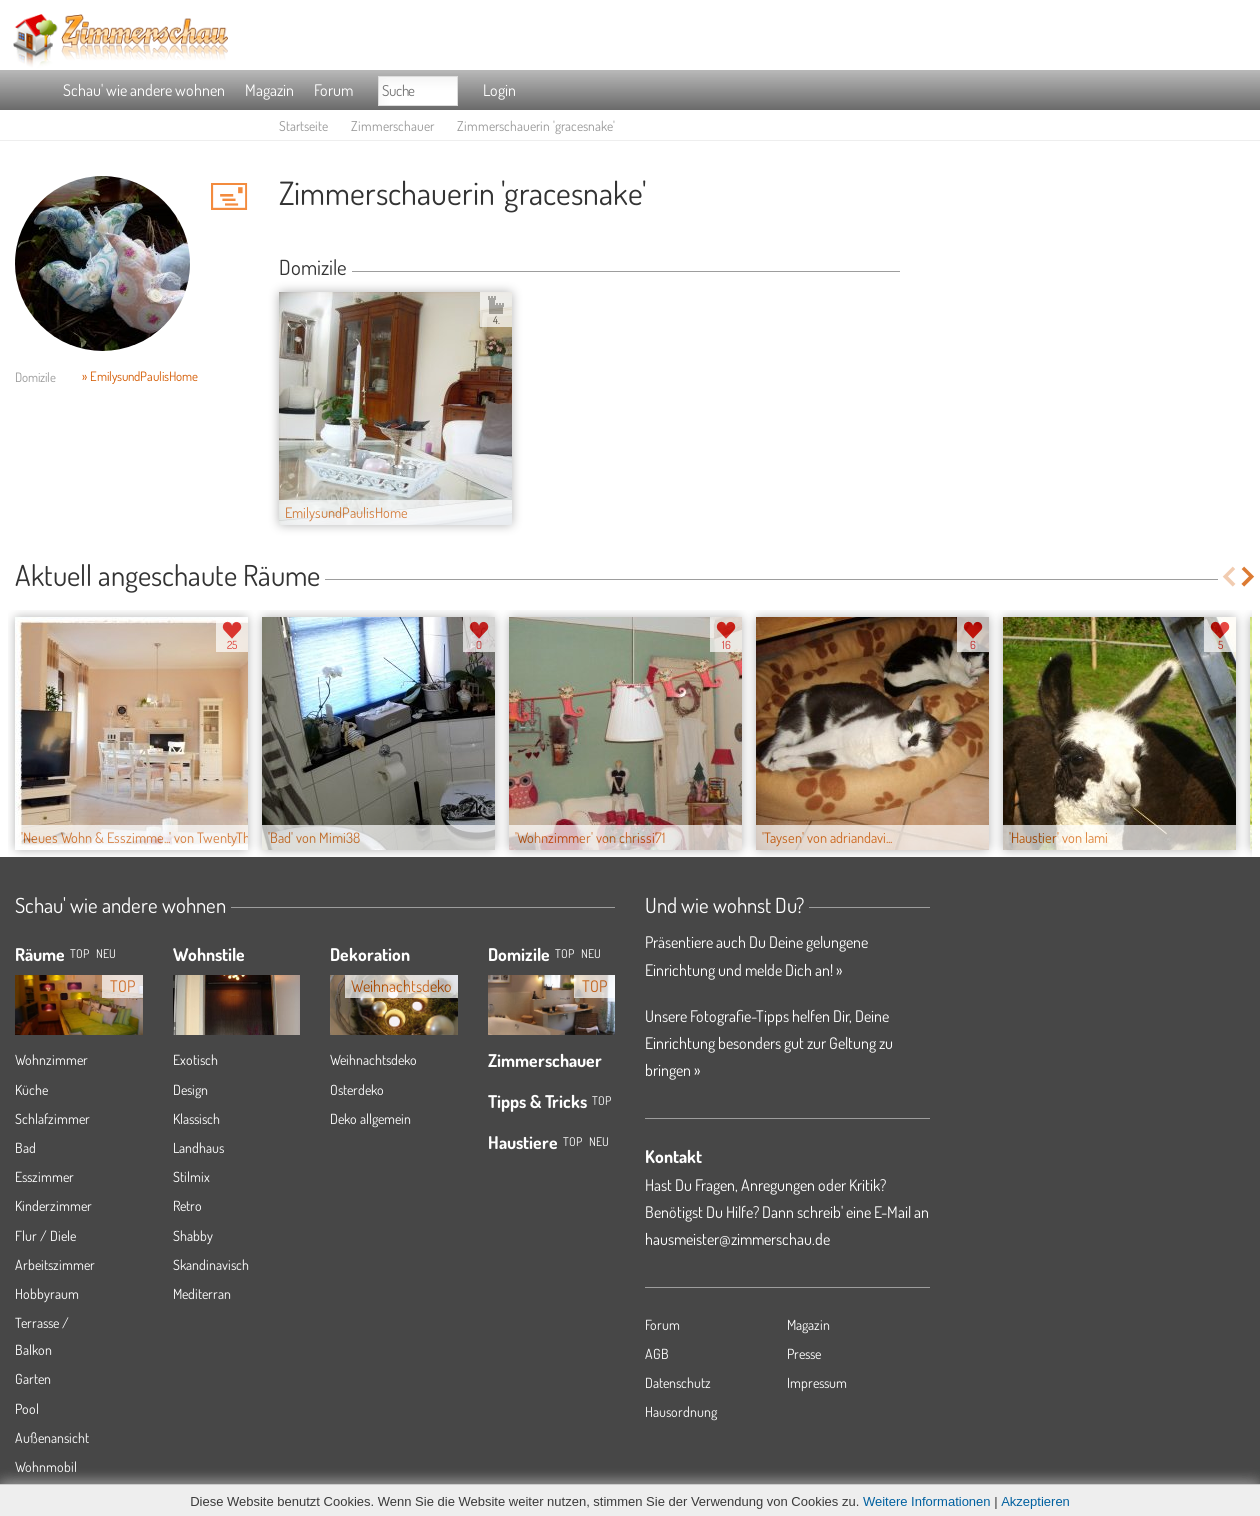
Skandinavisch (211, 1264)
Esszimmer (44, 1176)
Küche (31, 1089)
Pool (27, 1408)
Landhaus (198, 1147)
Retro (187, 1205)
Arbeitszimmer (55, 1264)
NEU (106, 953)
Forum (333, 90)
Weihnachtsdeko (373, 1059)
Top (564, 953)
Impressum (817, 1382)
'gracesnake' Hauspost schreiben (229, 196)
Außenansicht (52, 1437)
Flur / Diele (45, 1235)
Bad (25, 1147)
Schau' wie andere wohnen (144, 90)
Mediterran (202, 1293)
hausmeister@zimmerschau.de (737, 1239)
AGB (657, 1353)
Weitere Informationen (927, 1501)
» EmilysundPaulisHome (140, 376)
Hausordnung (681, 1411)
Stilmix (191, 1176)
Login (499, 90)
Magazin (269, 90)
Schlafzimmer (52, 1118)
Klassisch (196, 1118)
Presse (804, 1353)
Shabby (193, 1235)
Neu (591, 953)
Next (1249, 576)
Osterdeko (357, 1089)
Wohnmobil (46, 1466)
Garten (33, 1378)
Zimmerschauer (392, 125)
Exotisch (195, 1059)
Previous (1228, 576)
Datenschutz (678, 1382)
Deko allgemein (370, 1118)
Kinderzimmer (53, 1205)
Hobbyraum (47, 1293)
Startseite (303, 125)
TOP (79, 953)
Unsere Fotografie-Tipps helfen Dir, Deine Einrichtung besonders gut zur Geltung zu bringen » (769, 1043)
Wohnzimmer (51, 1059)
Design (190, 1089)
